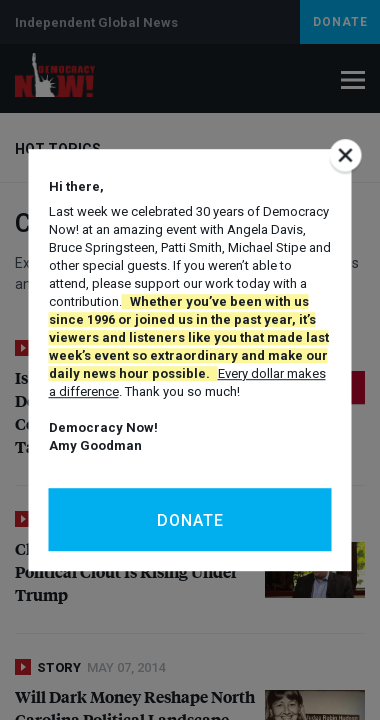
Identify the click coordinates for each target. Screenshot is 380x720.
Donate (190, 520)
